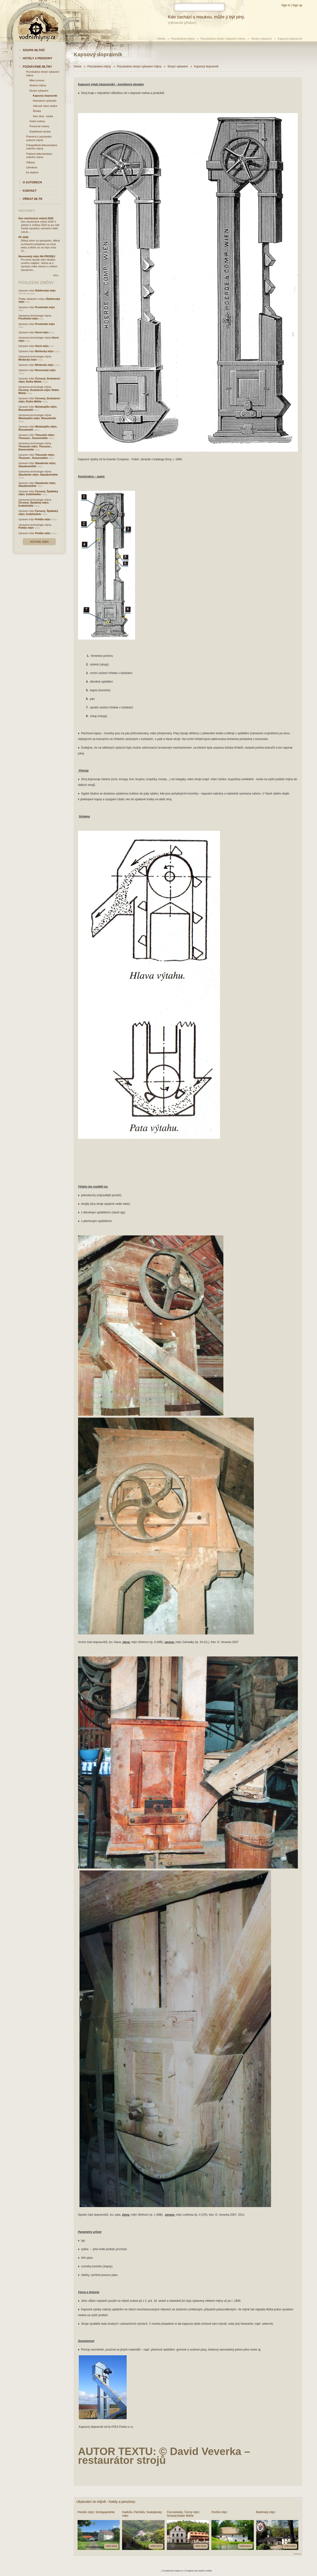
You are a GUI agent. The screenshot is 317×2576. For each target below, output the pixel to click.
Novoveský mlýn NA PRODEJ (36, 256)
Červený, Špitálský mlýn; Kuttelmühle (38, 493)
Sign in (285, 5)
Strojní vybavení (261, 38)
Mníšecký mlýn (44, 351)
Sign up (297, 5)
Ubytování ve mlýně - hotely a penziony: (106, 2502)
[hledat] (199, 7)
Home (161, 38)
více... (56, 275)
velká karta (111, 2546)
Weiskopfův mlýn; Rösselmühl (37, 418)
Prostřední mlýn (45, 307)
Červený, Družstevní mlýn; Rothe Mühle (39, 380)
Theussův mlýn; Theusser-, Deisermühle (36, 436)
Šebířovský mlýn (45, 290)
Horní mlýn (42, 332)
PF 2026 (23, 237)
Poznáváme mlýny (183, 38)
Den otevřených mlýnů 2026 (35, 218)
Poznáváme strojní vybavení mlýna (223, 38)
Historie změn (39, 542)
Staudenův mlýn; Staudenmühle (38, 474)
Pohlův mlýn (43, 519)
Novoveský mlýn (45, 370)
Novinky (26, 210)
